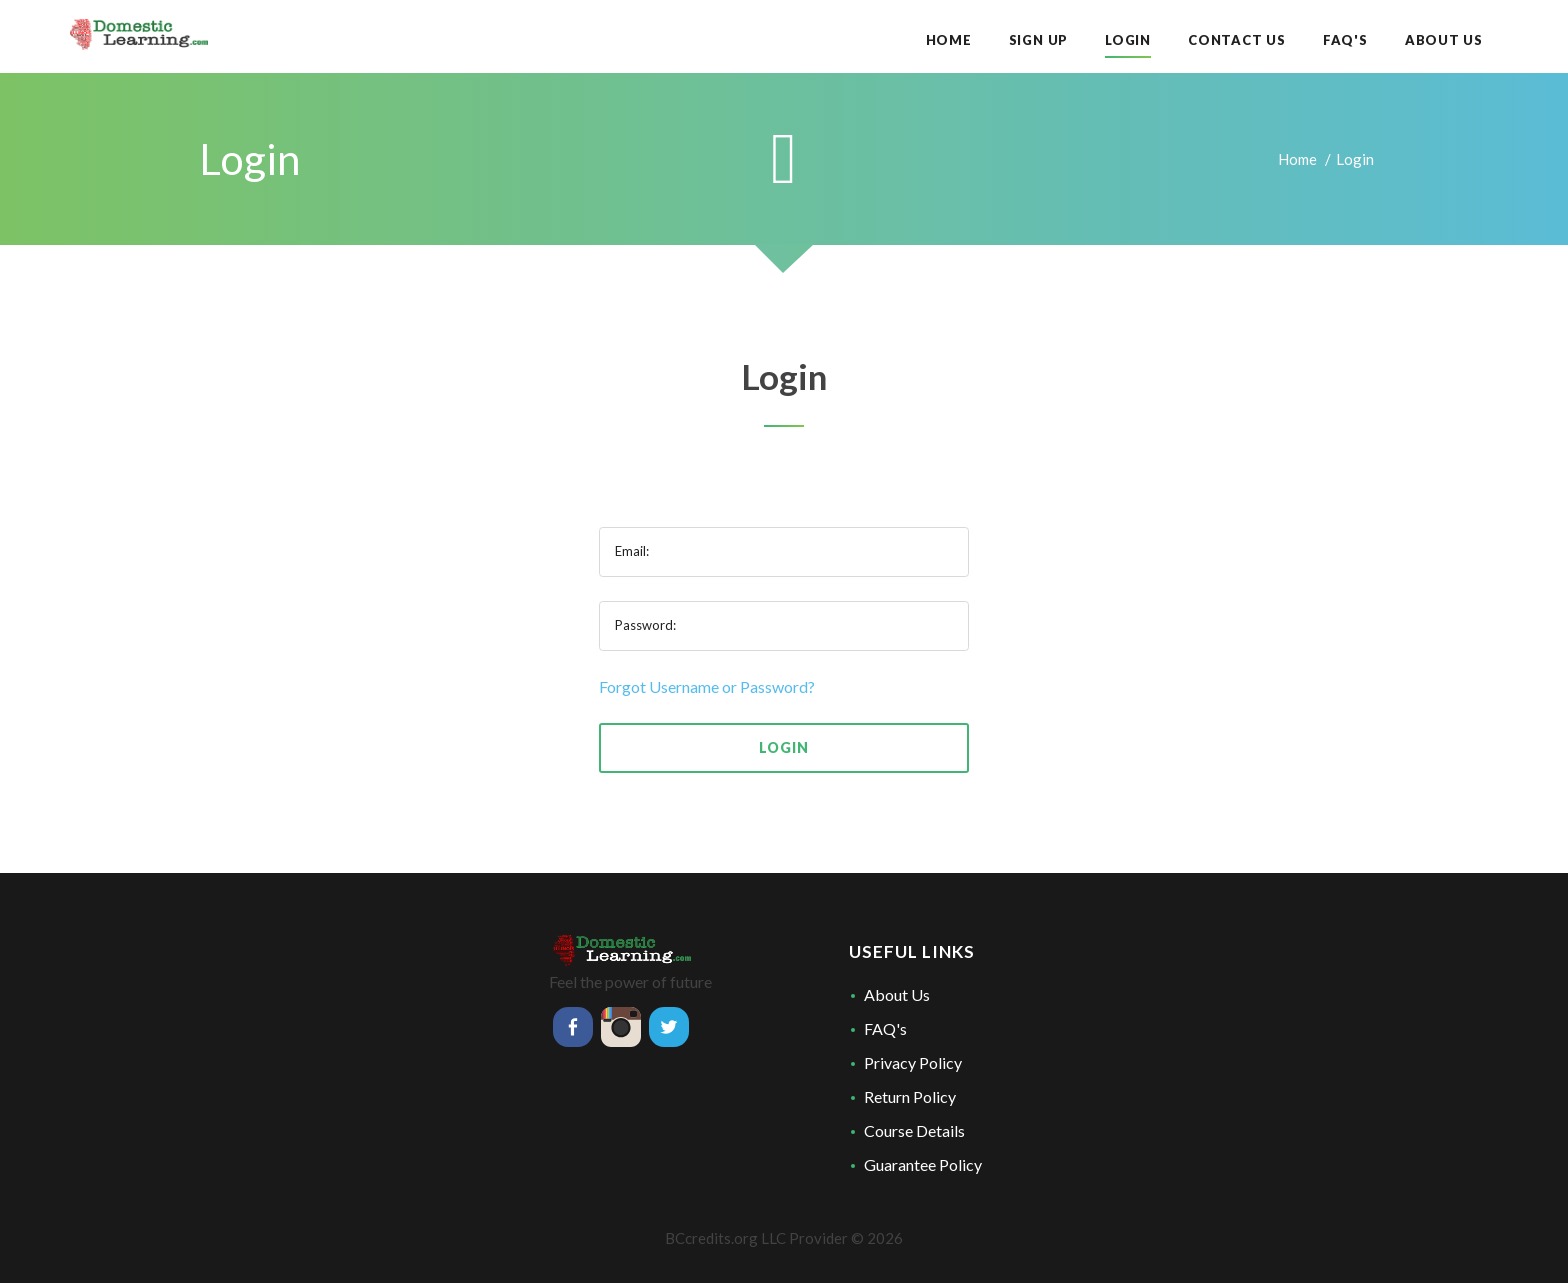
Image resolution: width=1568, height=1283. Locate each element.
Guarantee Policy (923, 1164)
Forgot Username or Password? (707, 686)
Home (1297, 159)
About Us (897, 994)
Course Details (914, 1130)
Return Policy (910, 1096)
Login (783, 747)
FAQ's (885, 1028)
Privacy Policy (913, 1062)
